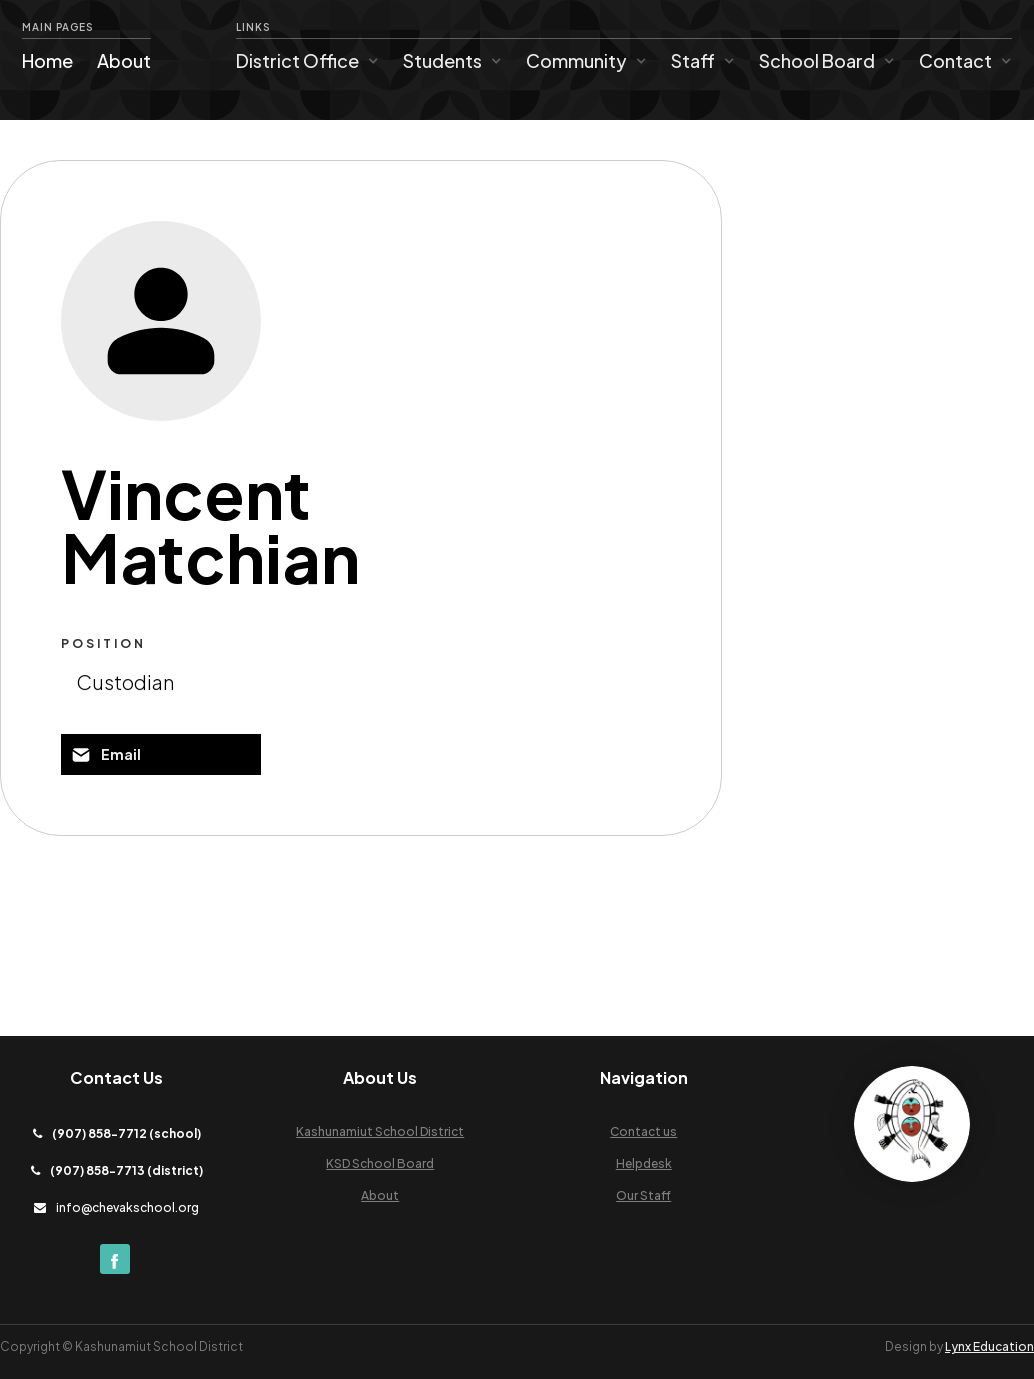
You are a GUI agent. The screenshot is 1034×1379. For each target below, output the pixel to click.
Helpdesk (644, 1163)
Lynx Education (989, 1346)
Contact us (643, 1131)
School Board (817, 60)
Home (47, 60)
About (124, 60)
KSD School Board (380, 1163)
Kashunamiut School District (380, 1131)
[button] (307, 61)
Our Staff (643, 1195)
